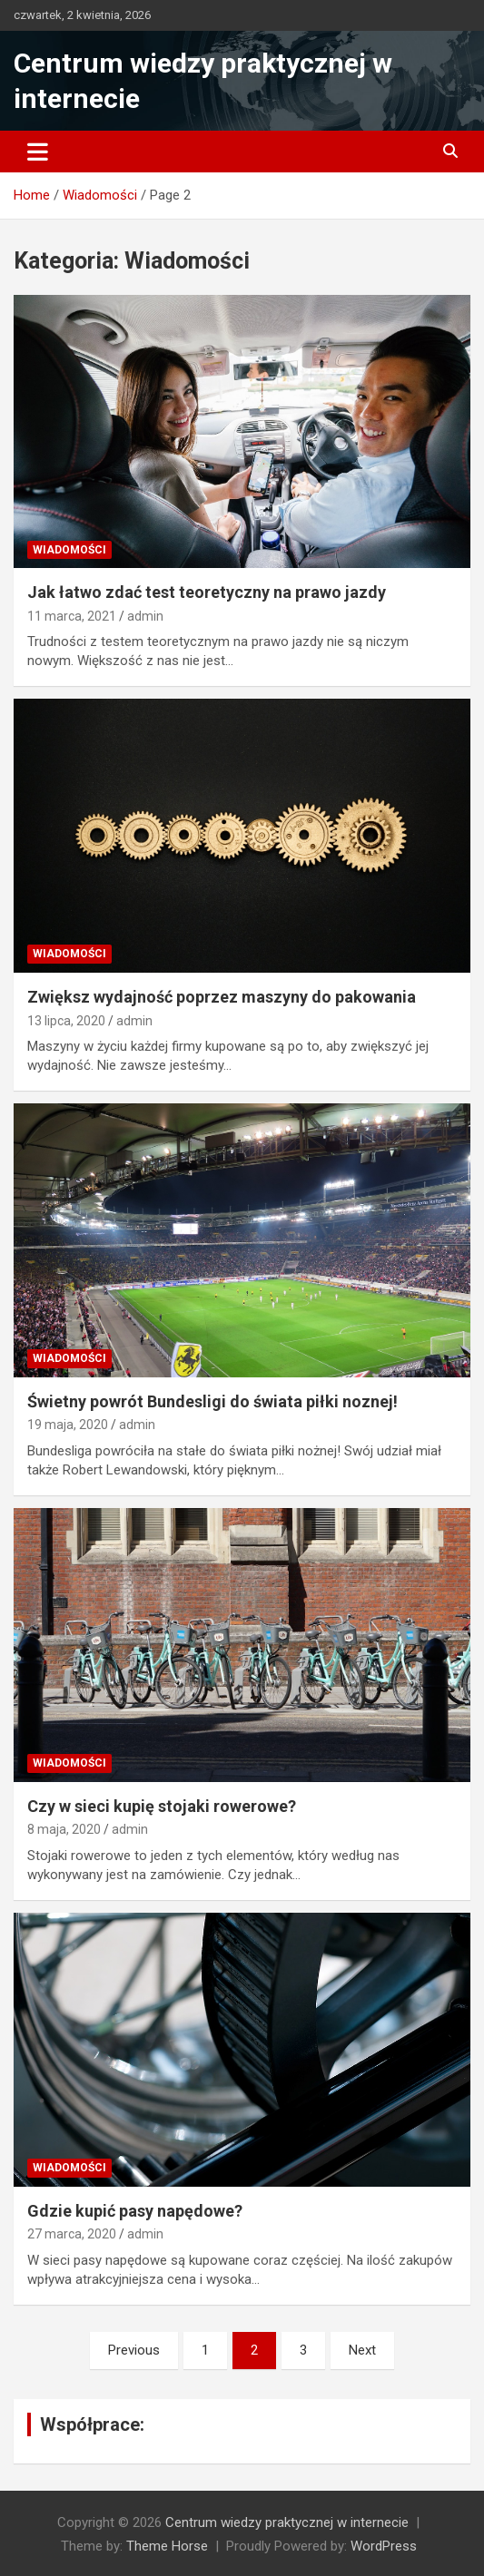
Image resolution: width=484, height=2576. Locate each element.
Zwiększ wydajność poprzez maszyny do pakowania (221, 996)
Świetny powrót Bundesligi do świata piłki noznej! (212, 1401)
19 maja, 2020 (67, 1424)
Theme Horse (167, 2546)
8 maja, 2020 (64, 1829)
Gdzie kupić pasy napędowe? (134, 2210)
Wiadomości (69, 550)
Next (362, 2350)
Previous (134, 2350)
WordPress (384, 2546)
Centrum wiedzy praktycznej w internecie (287, 2522)
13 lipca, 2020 (66, 1021)
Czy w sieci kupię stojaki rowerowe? (161, 1806)
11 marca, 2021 (71, 616)
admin (145, 616)
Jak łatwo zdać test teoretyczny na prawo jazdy (206, 592)
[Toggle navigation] (38, 151)
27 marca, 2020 (71, 2234)
